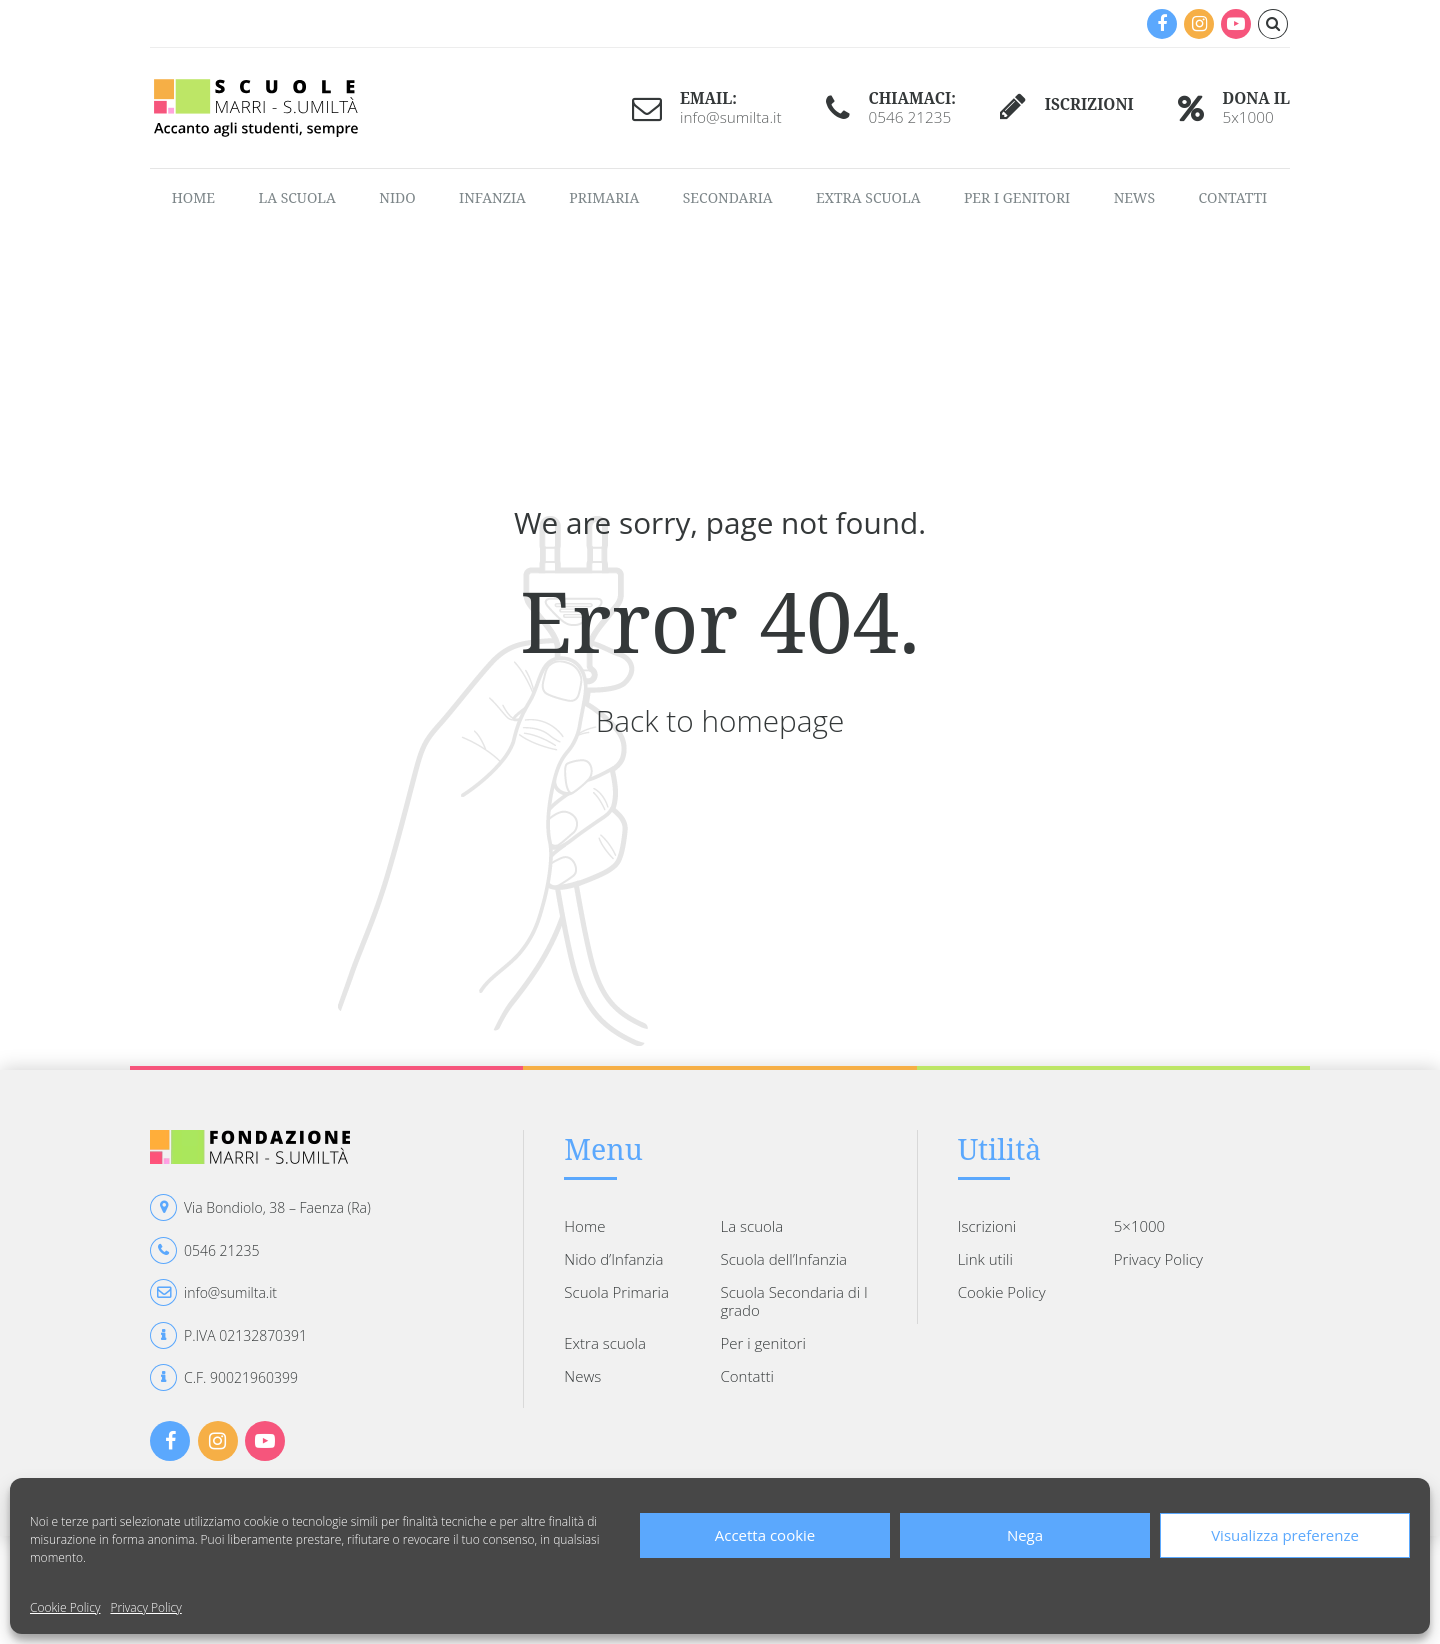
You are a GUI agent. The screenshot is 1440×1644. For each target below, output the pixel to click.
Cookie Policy (65, 1607)
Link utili (985, 1259)
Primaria (604, 197)
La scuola (296, 197)
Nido (397, 197)
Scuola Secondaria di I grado (793, 1301)
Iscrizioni (987, 1226)
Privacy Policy (145, 1607)
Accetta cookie (765, 1535)
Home (193, 197)
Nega (1025, 1535)
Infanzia (492, 197)
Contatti (1232, 197)
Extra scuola (868, 197)
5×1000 (1139, 1226)
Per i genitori (1017, 197)
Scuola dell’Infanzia (783, 1259)
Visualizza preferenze (1285, 1535)
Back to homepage (720, 720)
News (1134, 197)
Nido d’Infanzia (613, 1259)
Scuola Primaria (616, 1292)
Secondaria (728, 197)
